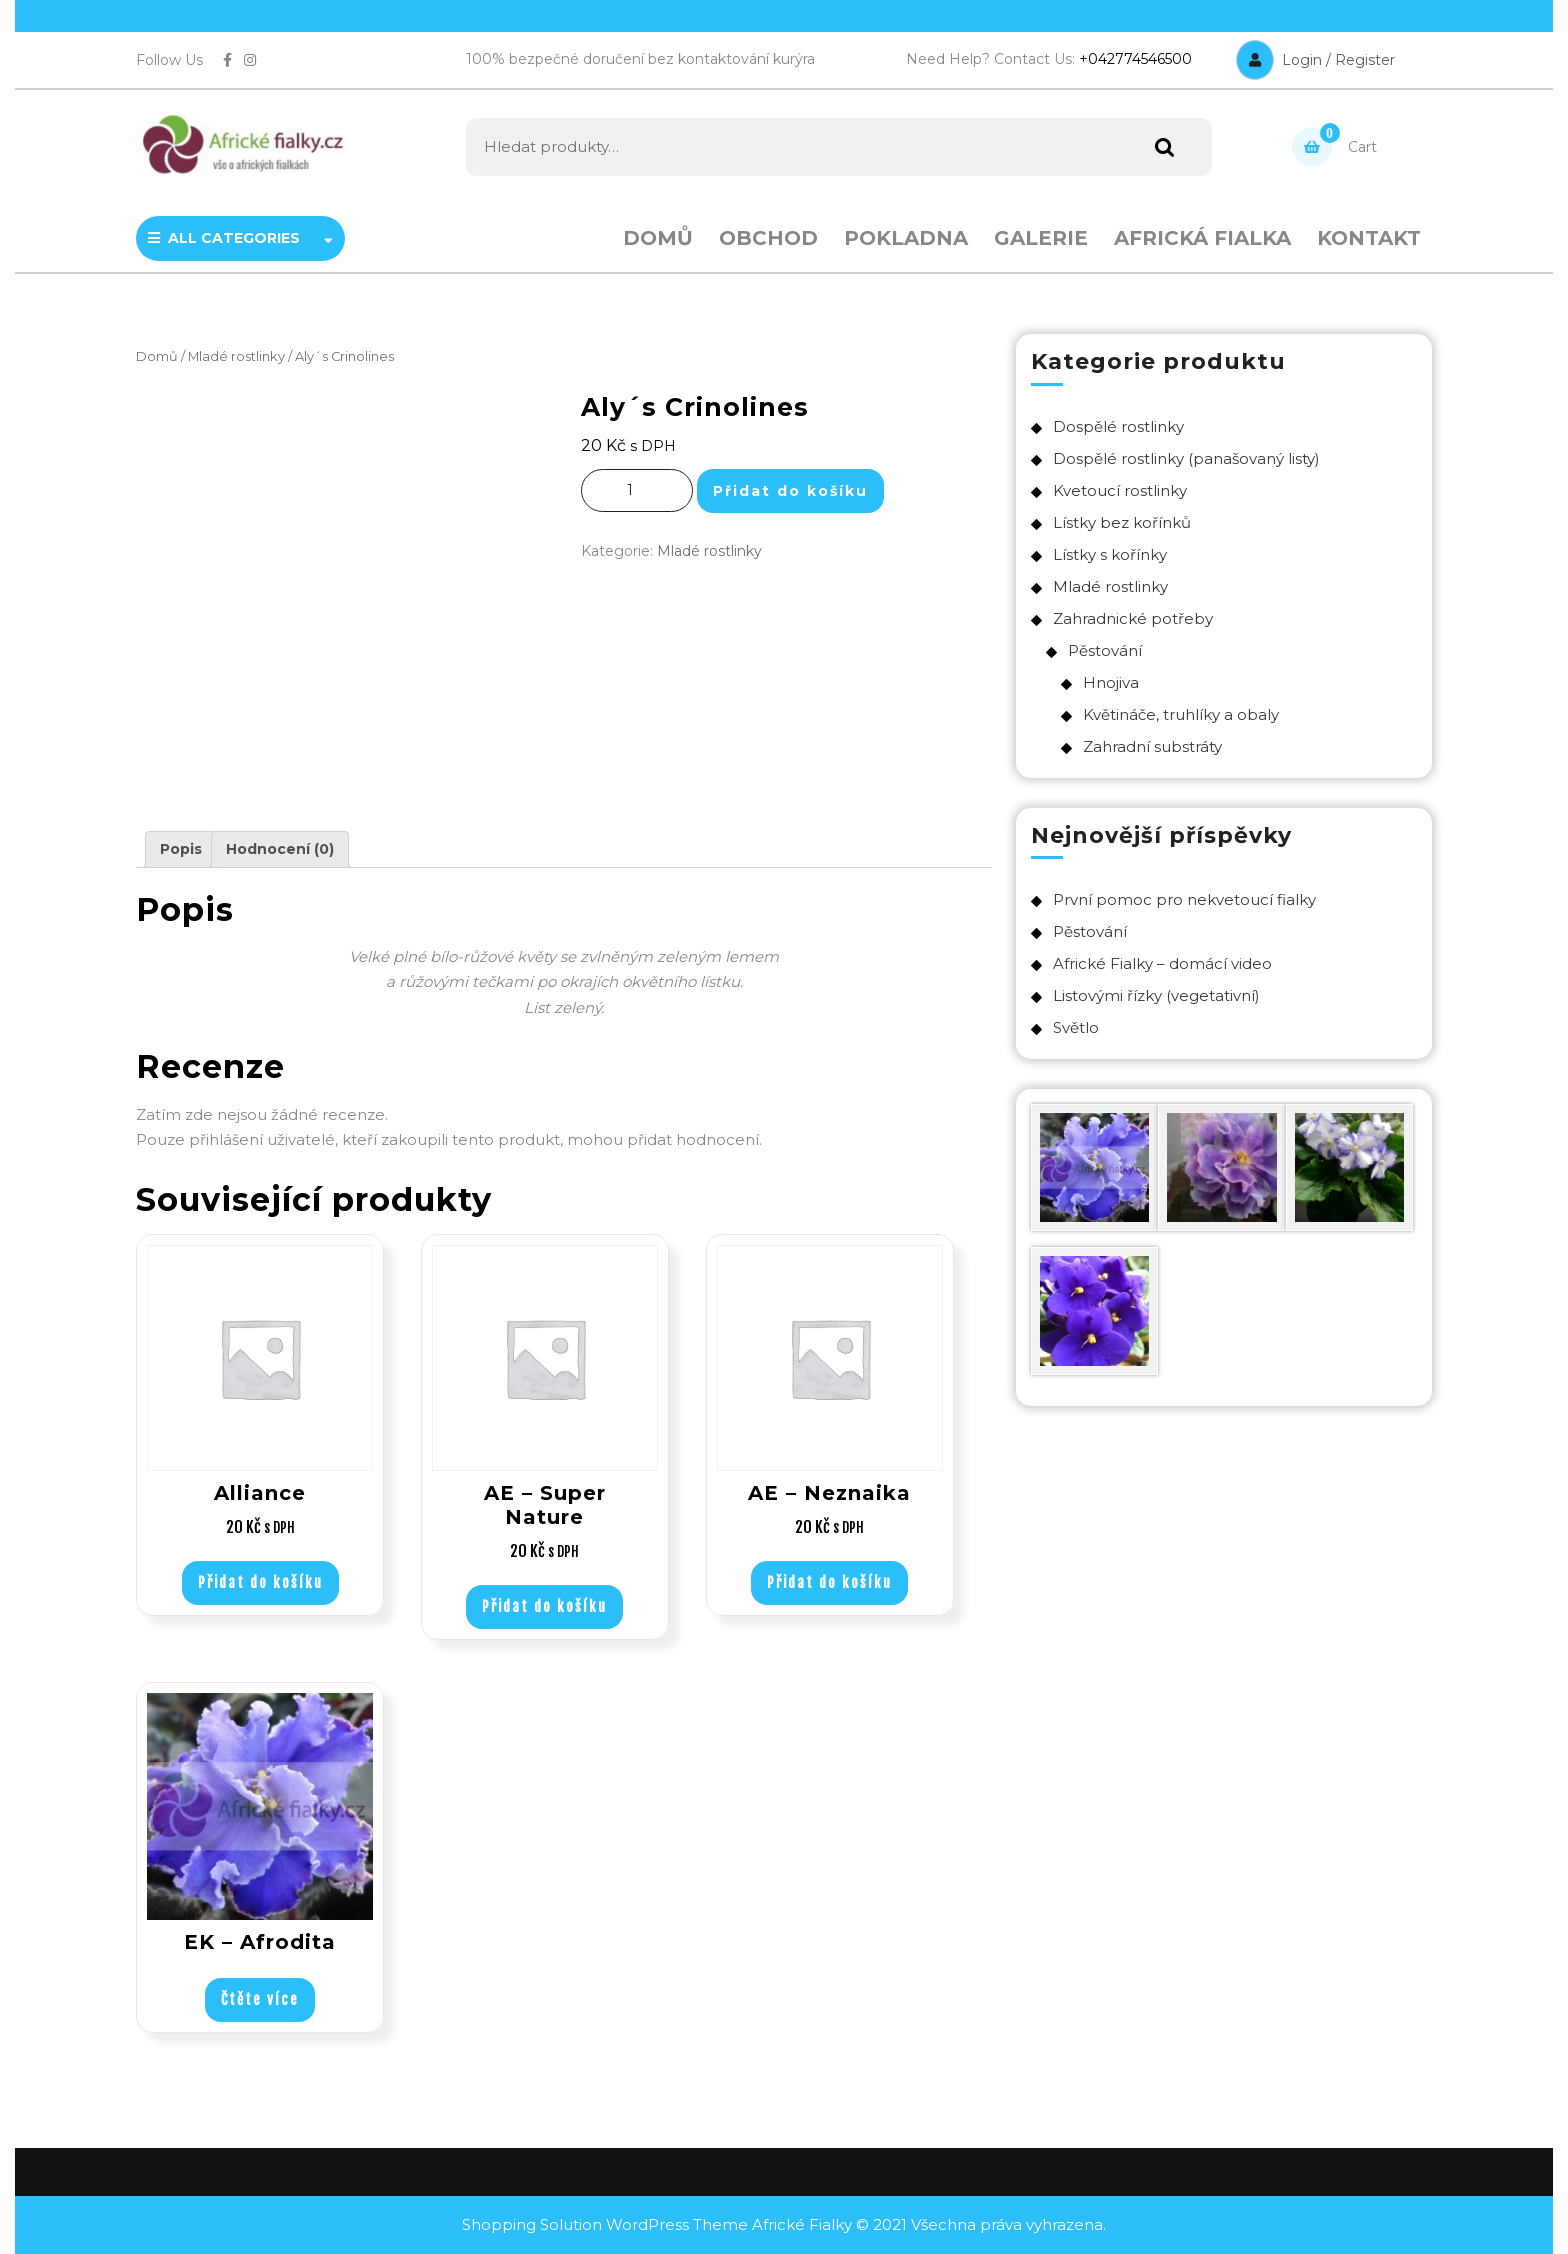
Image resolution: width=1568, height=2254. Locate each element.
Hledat (1160, 147)
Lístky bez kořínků (1122, 522)
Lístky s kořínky (1110, 554)
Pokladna (906, 238)
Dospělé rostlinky (1118, 426)
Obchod (768, 238)
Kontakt (1369, 238)
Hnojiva (1111, 682)
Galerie (1041, 238)
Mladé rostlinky (236, 356)
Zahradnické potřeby (1133, 618)
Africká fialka (1202, 238)
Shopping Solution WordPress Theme (607, 2224)
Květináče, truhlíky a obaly (1181, 714)
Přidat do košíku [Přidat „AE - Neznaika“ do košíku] (829, 1582)
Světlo (1076, 1027)
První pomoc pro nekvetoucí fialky (1184, 899)
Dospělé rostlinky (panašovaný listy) (1186, 458)
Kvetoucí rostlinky (1120, 490)
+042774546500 (1135, 59)
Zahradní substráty (1152, 746)
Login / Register (1315, 60)
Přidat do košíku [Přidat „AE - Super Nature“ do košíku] (544, 1606)
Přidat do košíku (790, 491)
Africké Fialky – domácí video (1162, 963)
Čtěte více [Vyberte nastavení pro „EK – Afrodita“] (260, 1999)
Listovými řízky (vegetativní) (1156, 995)
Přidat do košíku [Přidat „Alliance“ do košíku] (260, 1582)
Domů (658, 238)
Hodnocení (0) (280, 849)
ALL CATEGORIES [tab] (240, 238)
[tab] (181, 849)
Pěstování (1105, 650)
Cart (1334, 147)
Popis (181, 849)
